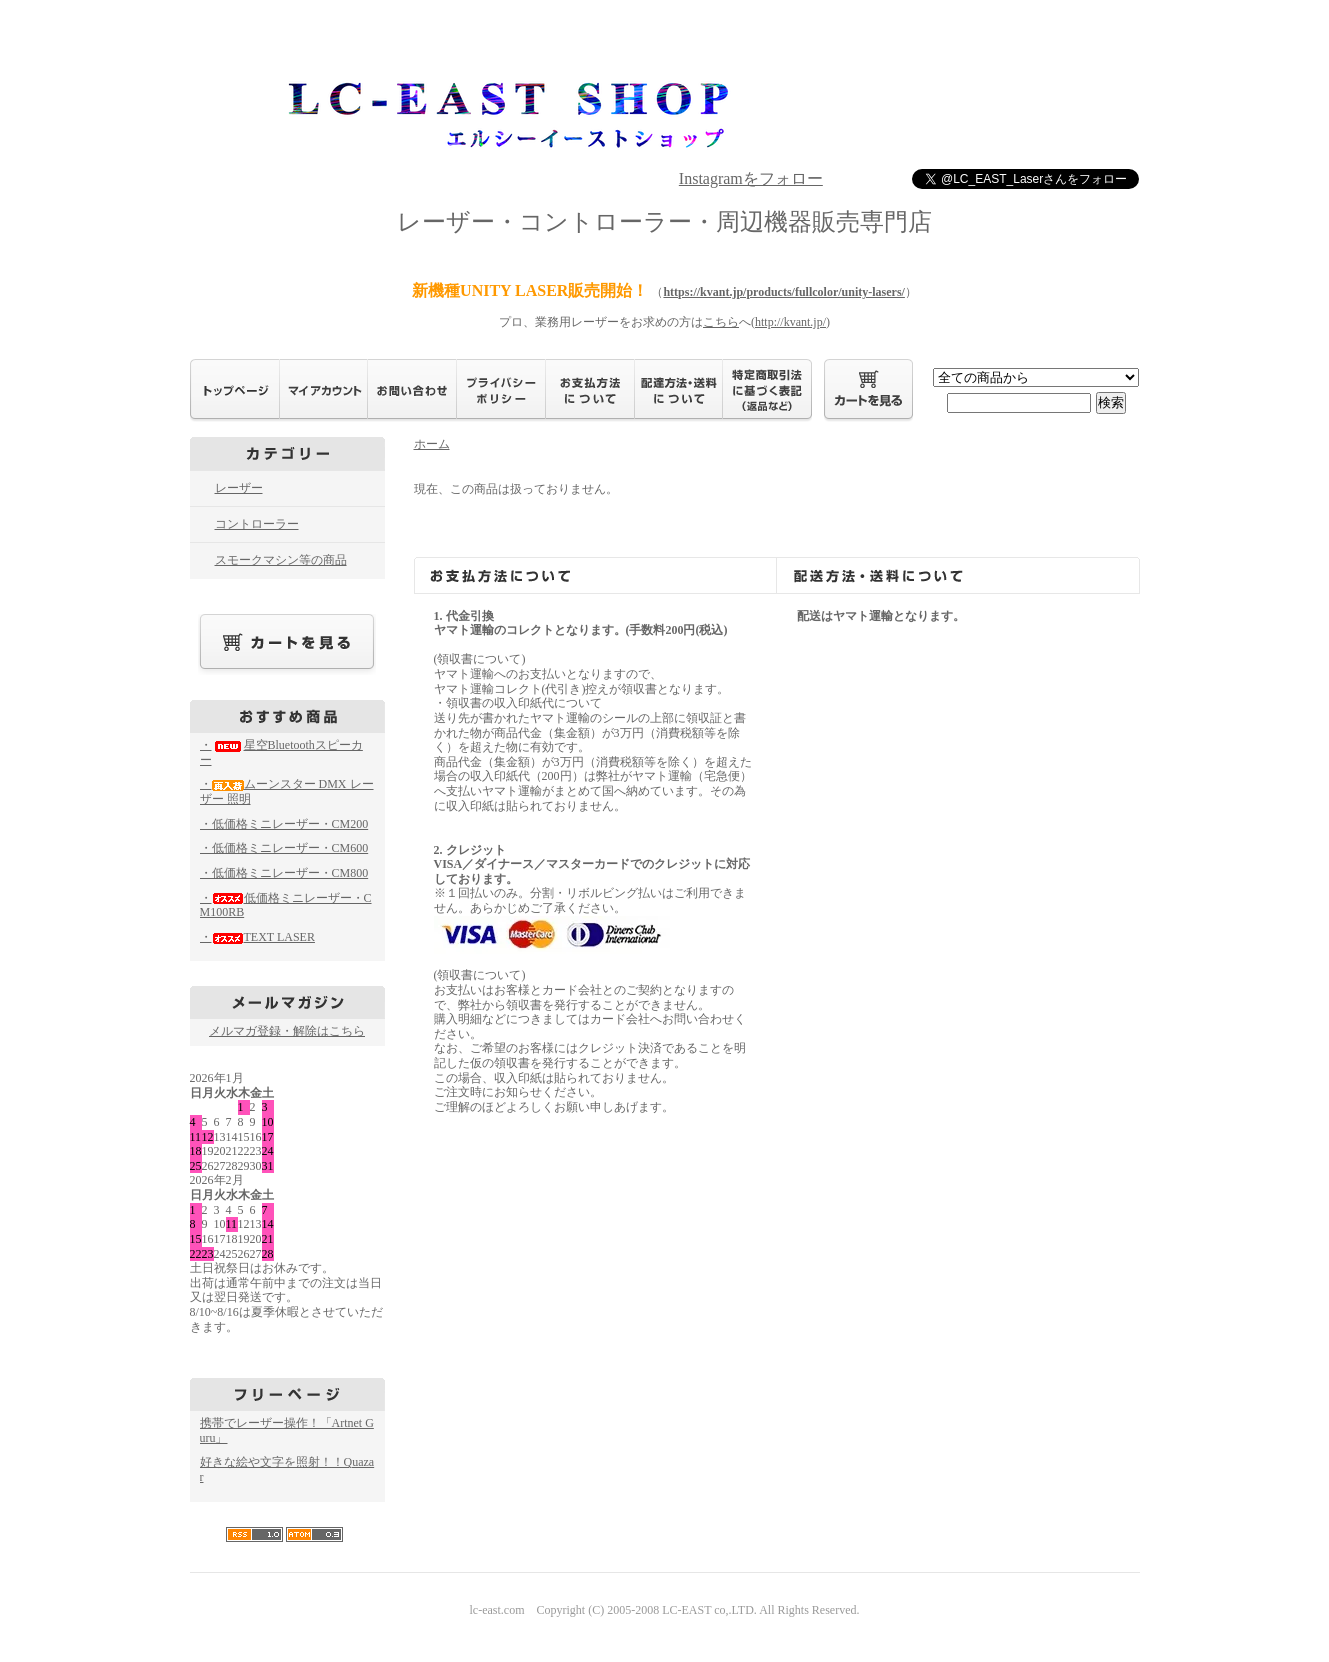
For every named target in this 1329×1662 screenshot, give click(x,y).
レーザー (239, 488)
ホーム (432, 444)
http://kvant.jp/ (790, 322)
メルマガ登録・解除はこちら (287, 1031)
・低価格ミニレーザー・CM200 (284, 824)
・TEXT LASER (257, 937)
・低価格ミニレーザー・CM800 (284, 873)
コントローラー (257, 524)
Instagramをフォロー (751, 178)
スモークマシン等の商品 (281, 560)
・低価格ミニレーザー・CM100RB (286, 905)
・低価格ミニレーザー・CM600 (284, 848)
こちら (721, 322)
